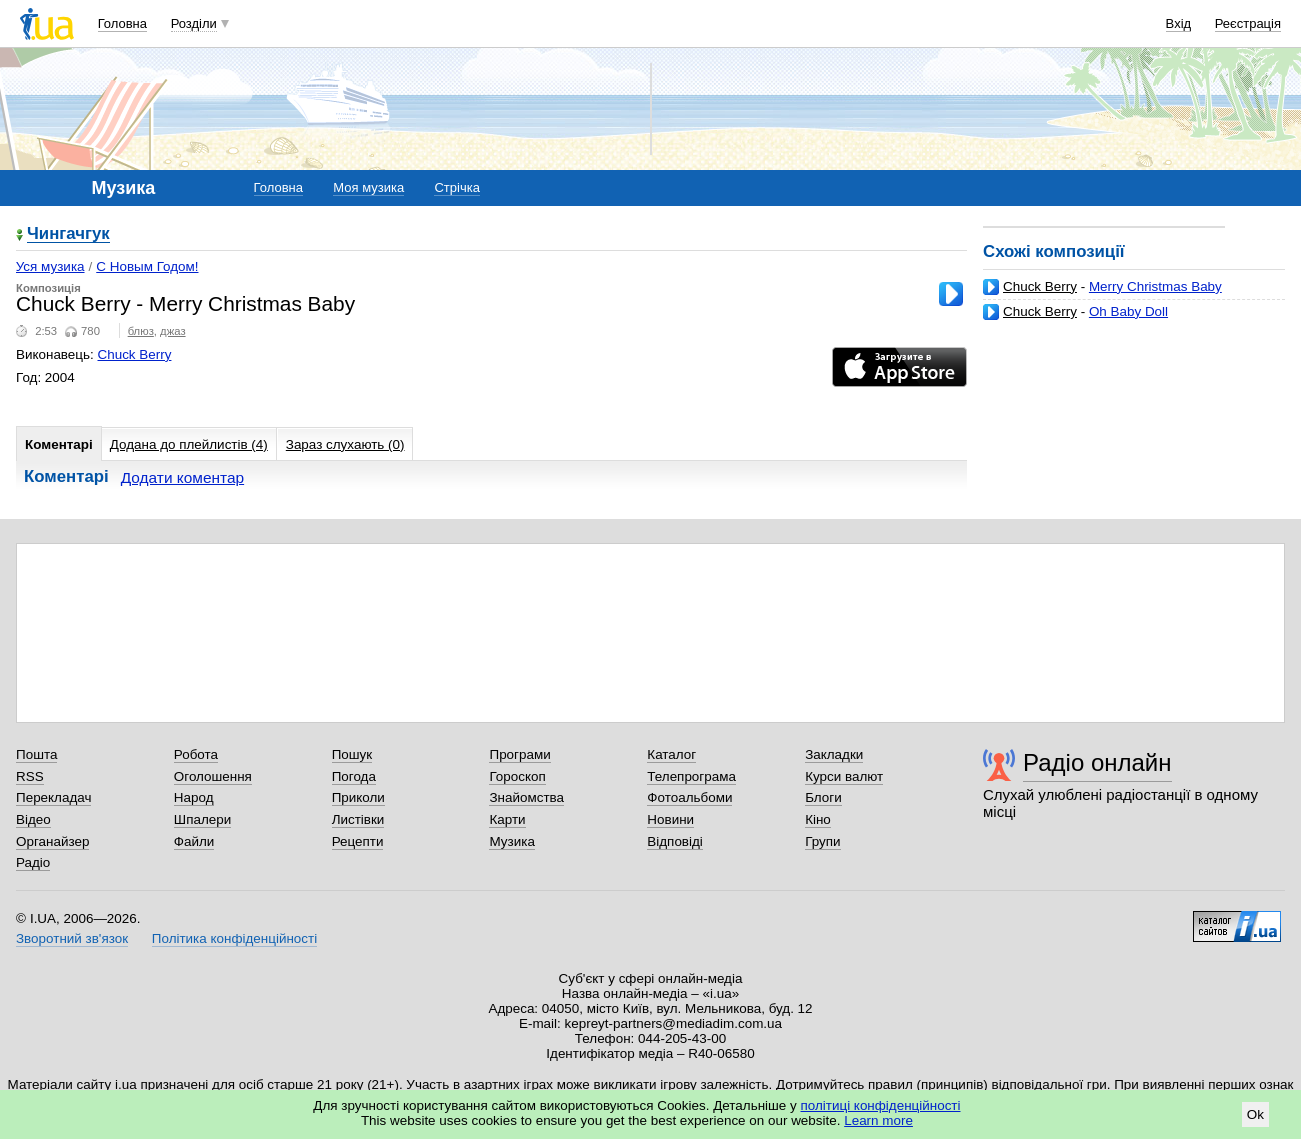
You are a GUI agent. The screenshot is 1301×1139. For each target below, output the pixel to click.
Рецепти (358, 841)
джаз (172, 331)
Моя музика (368, 187)
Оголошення (213, 776)
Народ (194, 797)
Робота (196, 754)
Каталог (671, 754)
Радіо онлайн (1097, 762)
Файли (194, 841)
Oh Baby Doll (1128, 311)
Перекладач (53, 797)
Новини (670, 819)
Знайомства (526, 797)
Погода (354, 776)
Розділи (194, 23)
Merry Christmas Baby (1155, 286)
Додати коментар (182, 477)
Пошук (352, 754)
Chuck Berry (1040, 286)
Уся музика (50, 266)
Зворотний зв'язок (72, 938)
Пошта (36, 754)
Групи (822, 841)
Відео (33, 819)
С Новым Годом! (147, 266)
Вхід (1179, 23)
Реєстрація (1248, 23)
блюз (141, 331)
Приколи (358, 797)
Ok (1255, 1114)
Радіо (33, 862)
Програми (519, 754)
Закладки (834, 754)
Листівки (358, 819)
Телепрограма (691, 776)
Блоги (823, 797)
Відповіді (675, 841)
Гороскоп (517, 776)
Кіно (818, 819)
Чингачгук (68, 234)
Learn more (878, 1120)
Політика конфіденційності (234, 938)
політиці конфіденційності (881, 1105)
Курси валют (844, 776)
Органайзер (52, 841)
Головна (122, 23)
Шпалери (202, 819)
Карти (507, 819)
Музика (511, 841)
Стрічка (456, 187)
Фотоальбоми (689, 797)
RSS (30, 776)
